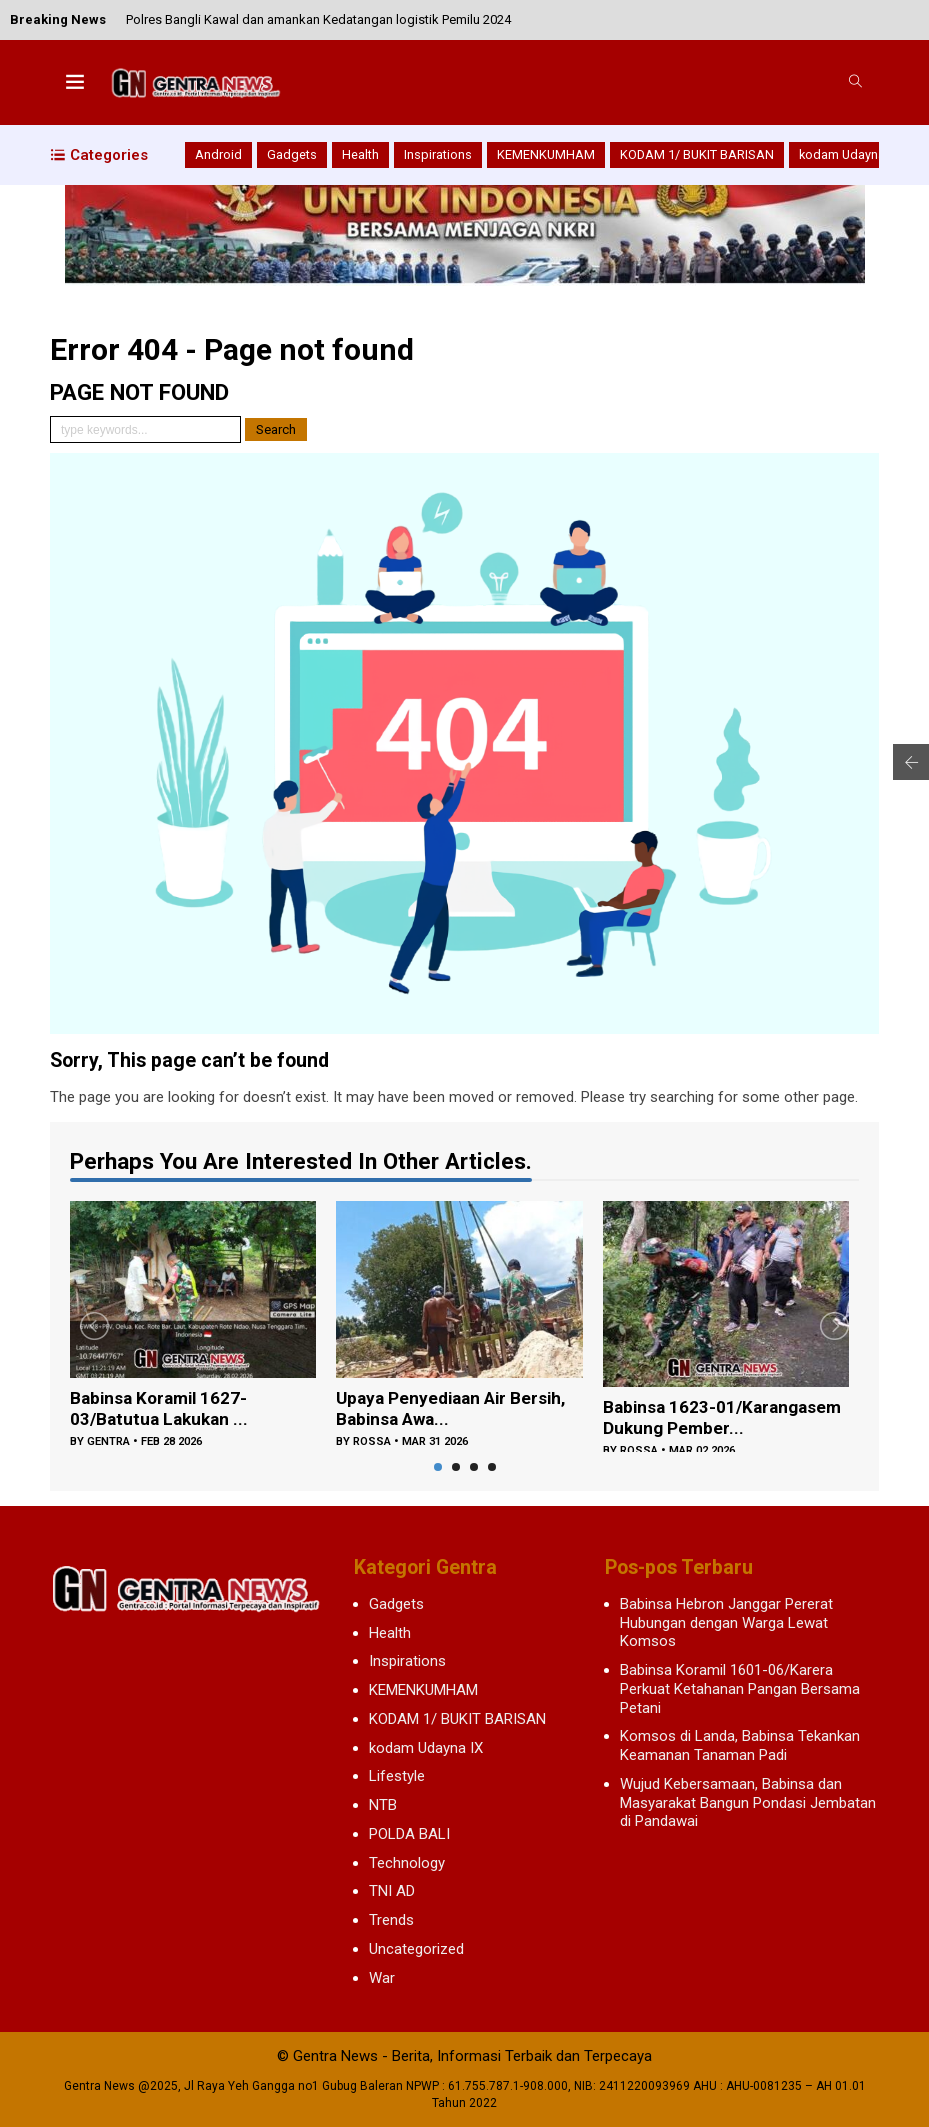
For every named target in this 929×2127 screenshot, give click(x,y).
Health (360, 154)
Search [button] (276, 429)
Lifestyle (397, 1776)
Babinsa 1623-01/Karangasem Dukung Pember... (701, 1419)
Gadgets (292, 154)
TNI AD (392, 1891)
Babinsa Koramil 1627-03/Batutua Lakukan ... (162, 1410)
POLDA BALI (409, 1834)
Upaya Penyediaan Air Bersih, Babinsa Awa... (456, 1410)
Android (218, 154)
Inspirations (438, 154)
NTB (383, 1805)
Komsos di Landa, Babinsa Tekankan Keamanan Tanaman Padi (740, 1745)
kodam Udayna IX (849, 154)
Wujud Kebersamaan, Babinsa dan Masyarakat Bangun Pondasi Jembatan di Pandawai (748, 1803)
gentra (108, 1444)
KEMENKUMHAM (546, 154)
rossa (372, 1444)
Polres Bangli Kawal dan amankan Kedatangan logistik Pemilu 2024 (318, 19)
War (382, 1978)
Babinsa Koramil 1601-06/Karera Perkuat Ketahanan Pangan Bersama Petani (740, 1689)
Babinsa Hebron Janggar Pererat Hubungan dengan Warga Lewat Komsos (726, 1623)
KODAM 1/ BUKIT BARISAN (697, 154)
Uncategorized (416, 1949)
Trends (391, 1920)
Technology (407, 1863)
